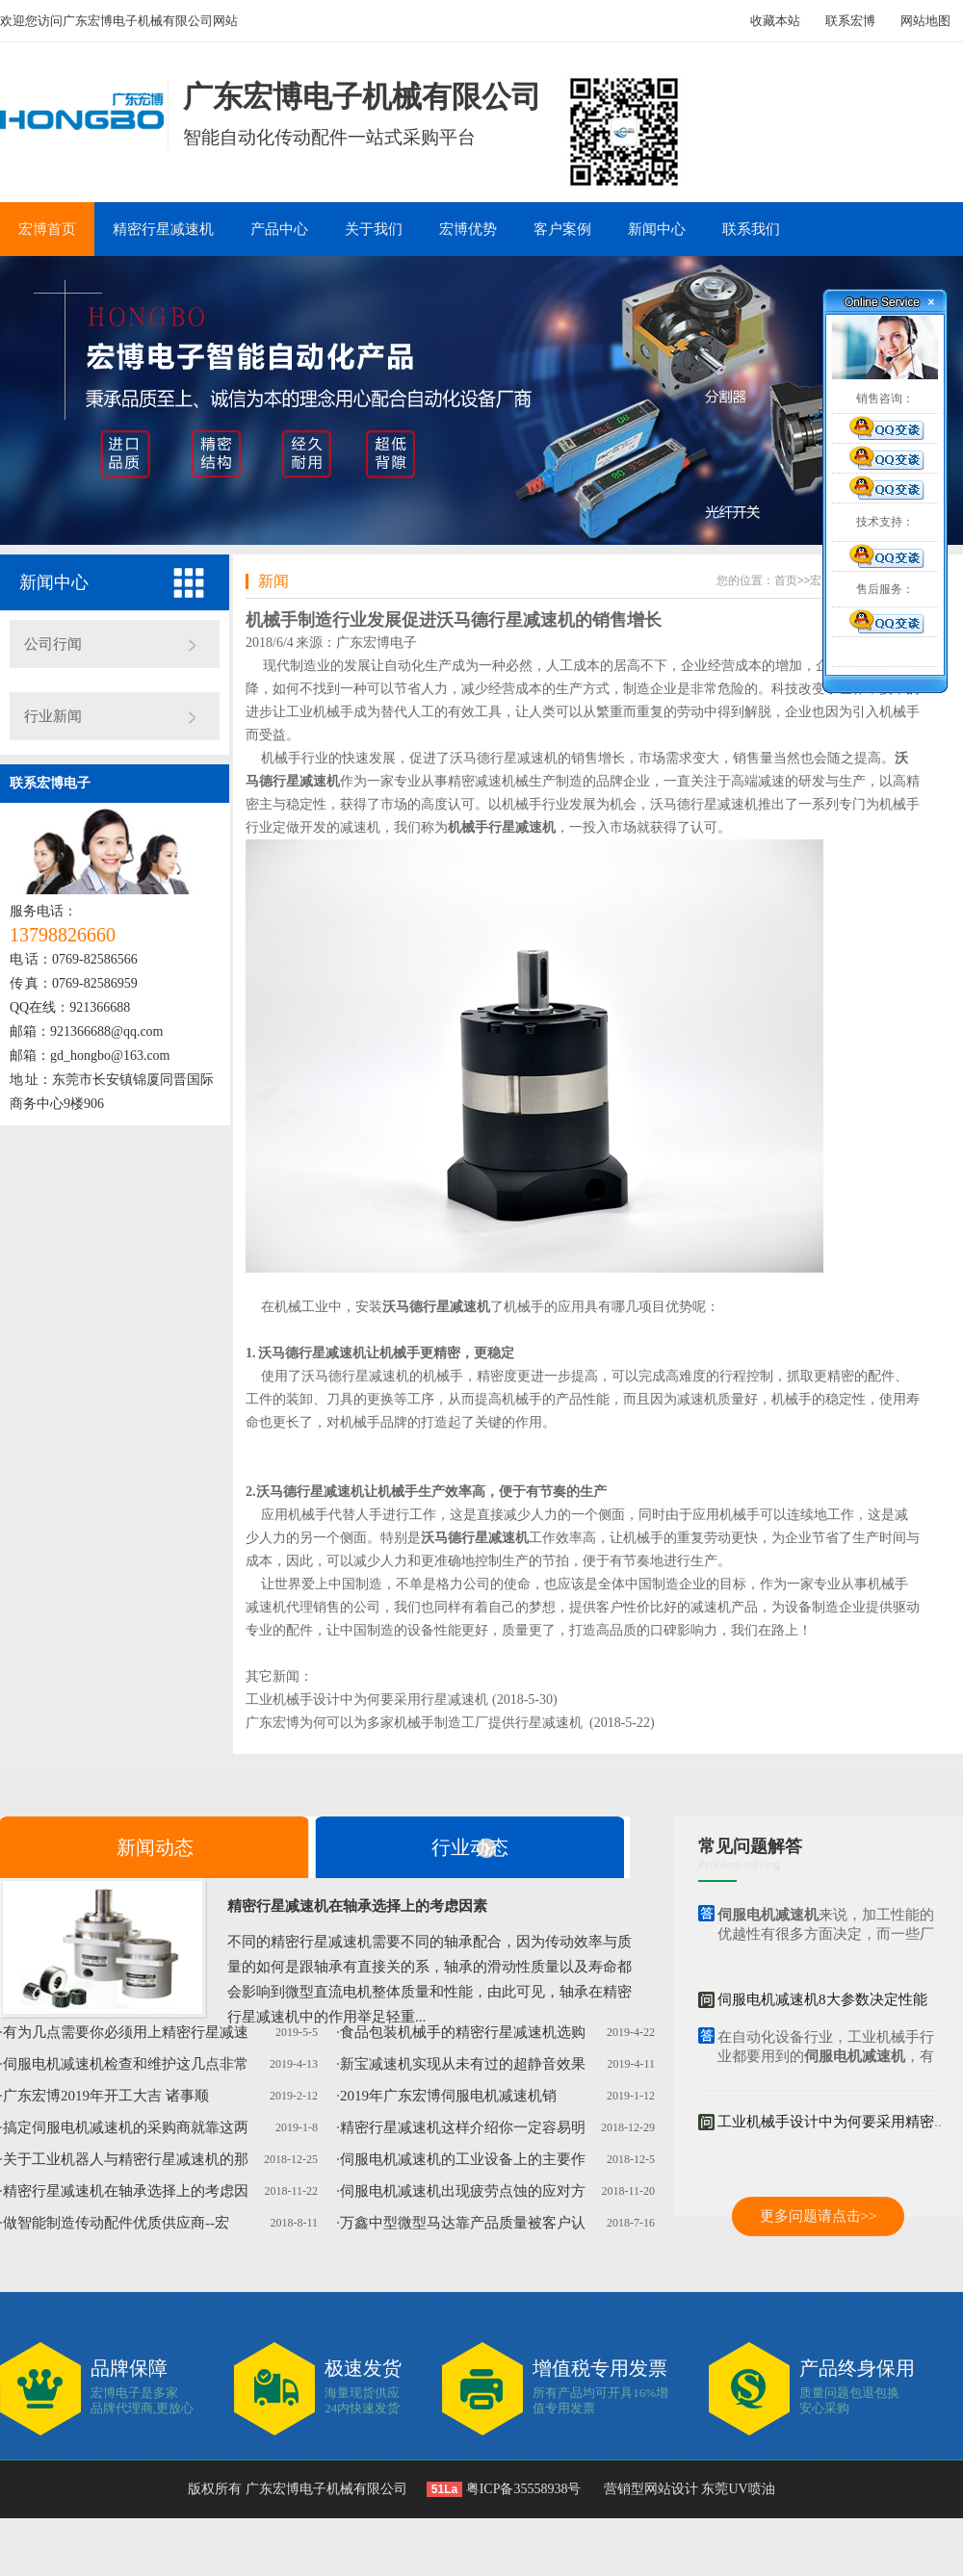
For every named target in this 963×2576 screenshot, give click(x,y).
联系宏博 (850, 20)
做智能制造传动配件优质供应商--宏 (116, 2222)
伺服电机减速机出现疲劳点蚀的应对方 (463, 2191)
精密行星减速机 (163, 229)
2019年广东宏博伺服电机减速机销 (448, 2095)
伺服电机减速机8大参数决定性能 (822, 2000)
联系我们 (751, 229)
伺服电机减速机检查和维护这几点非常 (125, 2064)
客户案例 (562, 229)
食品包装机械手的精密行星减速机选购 (463, 2032)
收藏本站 (775, 20)
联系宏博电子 (50, 783)
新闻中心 (657, 229)
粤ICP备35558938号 (521, 2489)
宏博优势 (468, 229)
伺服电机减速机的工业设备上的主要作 (463, 2159)
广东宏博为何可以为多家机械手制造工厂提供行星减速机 (414, 1722)
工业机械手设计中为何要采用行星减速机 (367, 1699)
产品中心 (279, 229)
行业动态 (469, 1847)
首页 (785, 580)
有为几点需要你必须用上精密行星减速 (125, 2032)
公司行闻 (53, 644)
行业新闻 (53, 716)
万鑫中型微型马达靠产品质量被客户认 (463, 2222)
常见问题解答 (750, 1846)
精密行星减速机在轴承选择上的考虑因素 (357, 1906)
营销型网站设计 (651, 2489)
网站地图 (925, 20)
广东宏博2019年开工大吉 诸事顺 (106, 2095)
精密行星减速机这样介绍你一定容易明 (463, 2127)
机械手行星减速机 (502, 827)
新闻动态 (155, 1847)
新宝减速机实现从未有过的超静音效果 (463, 2064)
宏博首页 (47, 229)
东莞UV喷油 (737, 2489)
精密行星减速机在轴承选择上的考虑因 (125, 2191)
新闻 (273, 581)
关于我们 (374, 229)
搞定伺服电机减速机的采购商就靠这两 (125, 2127)
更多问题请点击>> (818, 2216)
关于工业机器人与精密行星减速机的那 (125, 2159)
